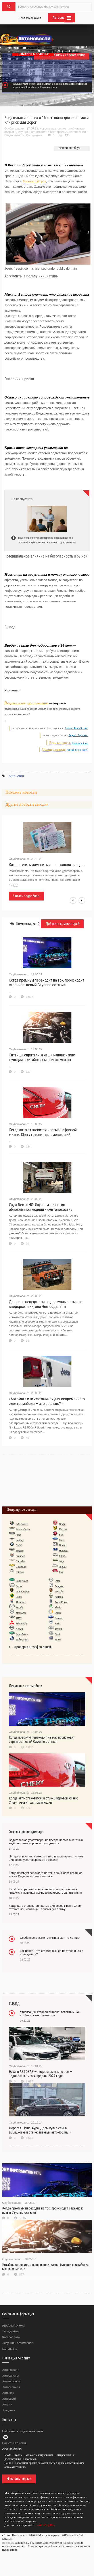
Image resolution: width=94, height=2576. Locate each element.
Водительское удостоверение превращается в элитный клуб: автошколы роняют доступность (46, 1841)
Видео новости (14, 135)
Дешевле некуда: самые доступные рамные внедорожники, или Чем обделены (45, 1304)
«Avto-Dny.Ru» (45, 2525)
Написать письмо (19, 2479)
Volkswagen (22, 1639)
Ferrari (63, 1529)
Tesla (57, 1623)
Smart (58, 1612)
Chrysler (20, 1561)
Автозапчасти (11, 2381)
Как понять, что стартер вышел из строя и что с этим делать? (51, 1952)
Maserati (20, 1602)
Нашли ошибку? (69, 147)
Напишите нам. (79, 743)
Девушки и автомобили (31, 131)
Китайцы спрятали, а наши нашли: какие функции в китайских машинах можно (42, 1057)
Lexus (19, 1586)
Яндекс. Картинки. (78, 735)
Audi (18, 1534)
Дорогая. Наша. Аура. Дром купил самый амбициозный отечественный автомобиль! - (40, 2130)
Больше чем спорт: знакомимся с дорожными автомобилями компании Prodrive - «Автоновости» (50, 85)
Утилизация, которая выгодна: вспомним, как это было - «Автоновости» (50, 2013)
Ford (61, 1540)
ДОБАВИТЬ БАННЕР (33, 54)
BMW (19, 1545)
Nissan (19, 1628)
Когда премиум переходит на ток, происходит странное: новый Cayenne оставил (46, 982)
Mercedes (21, 1612)
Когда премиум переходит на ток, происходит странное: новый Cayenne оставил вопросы (46, 1874)
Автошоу (8, 2393)
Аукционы (8, 2410)
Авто (12, 776)
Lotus (19, 1596)
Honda (62, 1545)
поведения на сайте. (77, 749)
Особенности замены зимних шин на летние (49, 1937)
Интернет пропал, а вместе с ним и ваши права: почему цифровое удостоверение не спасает (46, 1858)
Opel (57, 1580)
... (3, 2531)
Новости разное (50, 128)
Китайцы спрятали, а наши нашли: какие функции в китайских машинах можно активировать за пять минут (45, 1891)
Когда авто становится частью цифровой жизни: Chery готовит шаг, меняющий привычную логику (45, 1907)
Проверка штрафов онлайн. (33, 1647)
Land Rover (22, 1580)
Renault (59, 1596)
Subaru (58, 1618)
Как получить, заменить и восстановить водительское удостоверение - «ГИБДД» (47, 864)
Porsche (59, 1591)
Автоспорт (9, 2398)
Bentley (20, 1540)
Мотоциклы (9, 2348)
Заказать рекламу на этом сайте (61, 55)
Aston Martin (23, 1529)
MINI (18, 1618)
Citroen (20, 1572)
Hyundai (63, 1550)
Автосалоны (10, 2375)
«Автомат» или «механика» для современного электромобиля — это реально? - (47, 1401)
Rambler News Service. (76, 728)
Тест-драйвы (58, 131)
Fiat (61, 1534)
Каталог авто (11, 2337)
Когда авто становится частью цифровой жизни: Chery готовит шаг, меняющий (43, 1132)
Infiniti (62, 1556)
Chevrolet (21, 1566)
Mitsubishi (21, 1623)
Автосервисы (11, 2387)
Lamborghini (22, 1591)
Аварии (7, 2404)
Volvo (58, 1639)
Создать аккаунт (30, 18)
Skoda (58, 1607)
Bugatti (19, 1550)
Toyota (58, 1628)
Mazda (19, 1607)
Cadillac (20, 1556)
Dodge (62, 1524)
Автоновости (77, 131)
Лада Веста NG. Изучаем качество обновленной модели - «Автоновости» (40, 1207)
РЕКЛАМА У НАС (13, 2325)
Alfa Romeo (22, 1524)
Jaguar (63, 1566)
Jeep (61, 1561)
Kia (61, 1572)
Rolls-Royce (61, 1602)
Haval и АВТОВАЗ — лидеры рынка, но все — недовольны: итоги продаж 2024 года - (40, 2074)
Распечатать (34, 135)
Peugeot (59, 1586)
